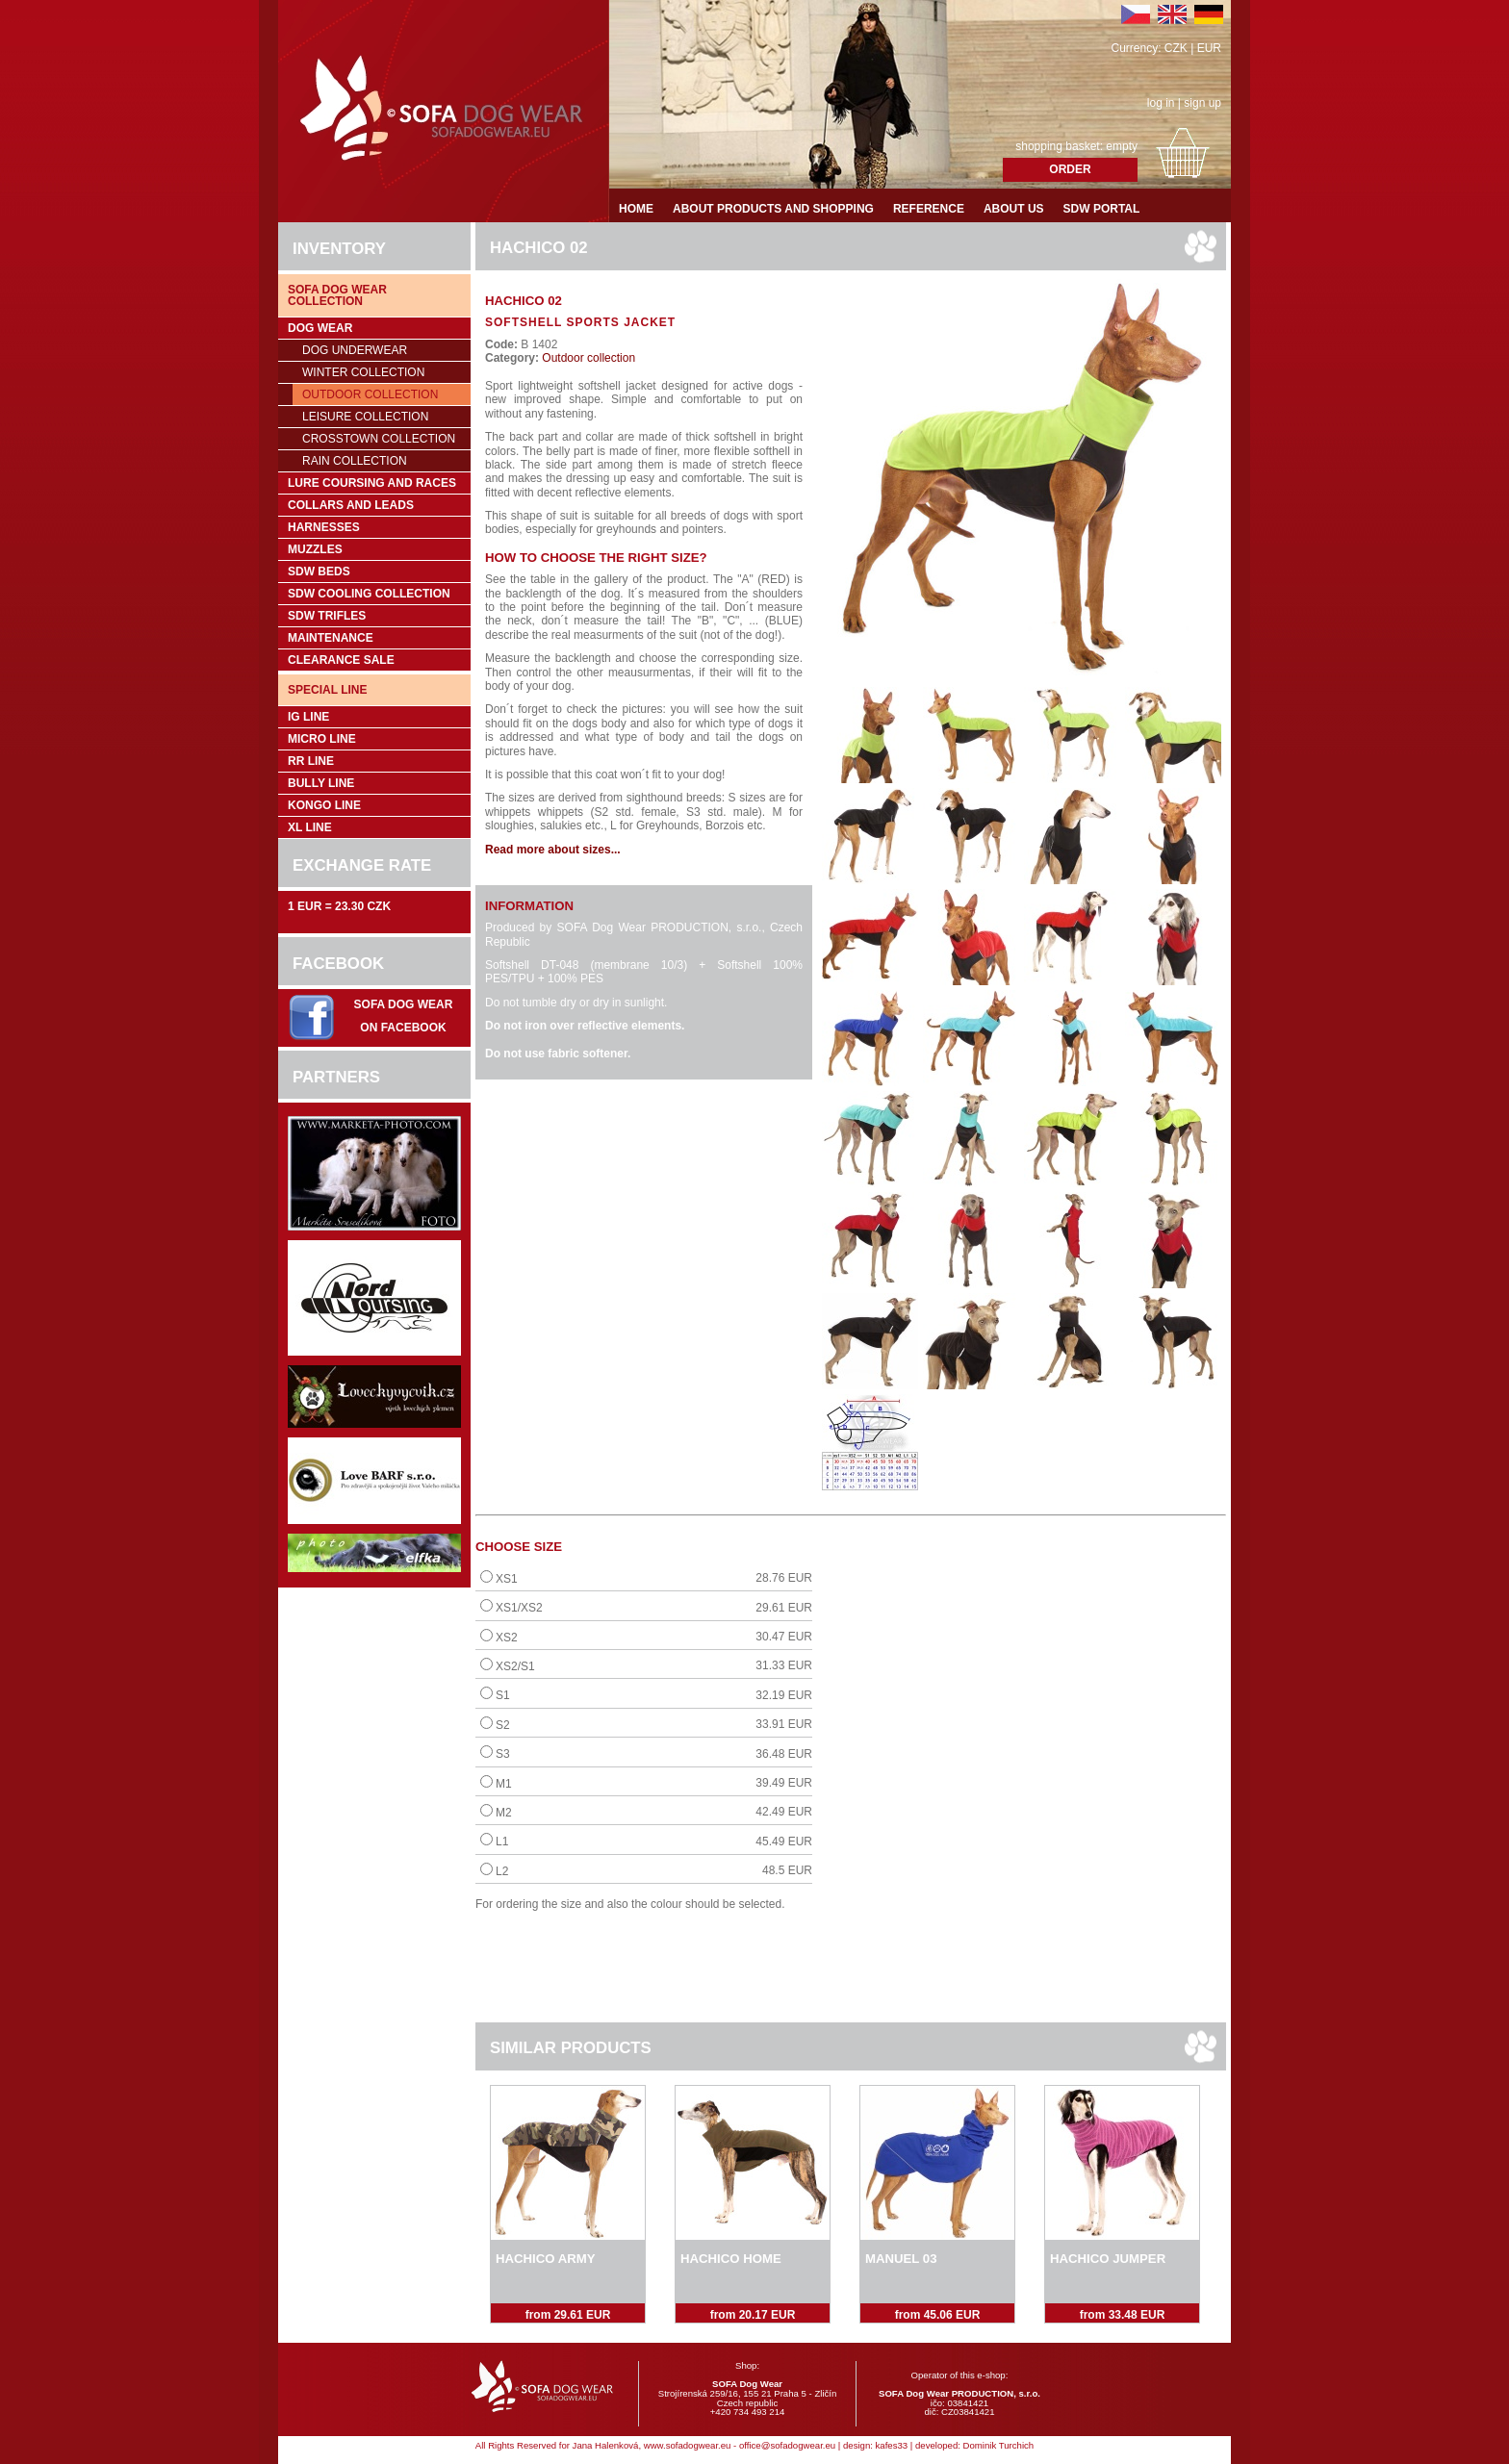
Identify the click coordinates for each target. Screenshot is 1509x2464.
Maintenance (330, 638)
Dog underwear (354, 350)
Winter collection (363, 372)
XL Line (310, 827)
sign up (1202, 103)
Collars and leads (351, 505)
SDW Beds (319, 571)
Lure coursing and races (372, 483)
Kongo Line (324, 805)
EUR (1209, 48)
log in (1161, 103)
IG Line (308, 717)
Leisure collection (365, 416)
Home (636, 209)
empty (1122, 146)
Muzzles (315, 549)
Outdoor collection (370, 394)
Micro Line (322, 739)
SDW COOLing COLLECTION (369, 593)
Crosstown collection (378, 438)
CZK (1176, 48)
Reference (928, 209)
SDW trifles (327, 615)
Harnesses (324, 527)
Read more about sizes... (553, 849)
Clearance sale (341, 660)
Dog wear (320, 328)
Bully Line (321, 783)
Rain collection (354, 461)
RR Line (311, 761)
